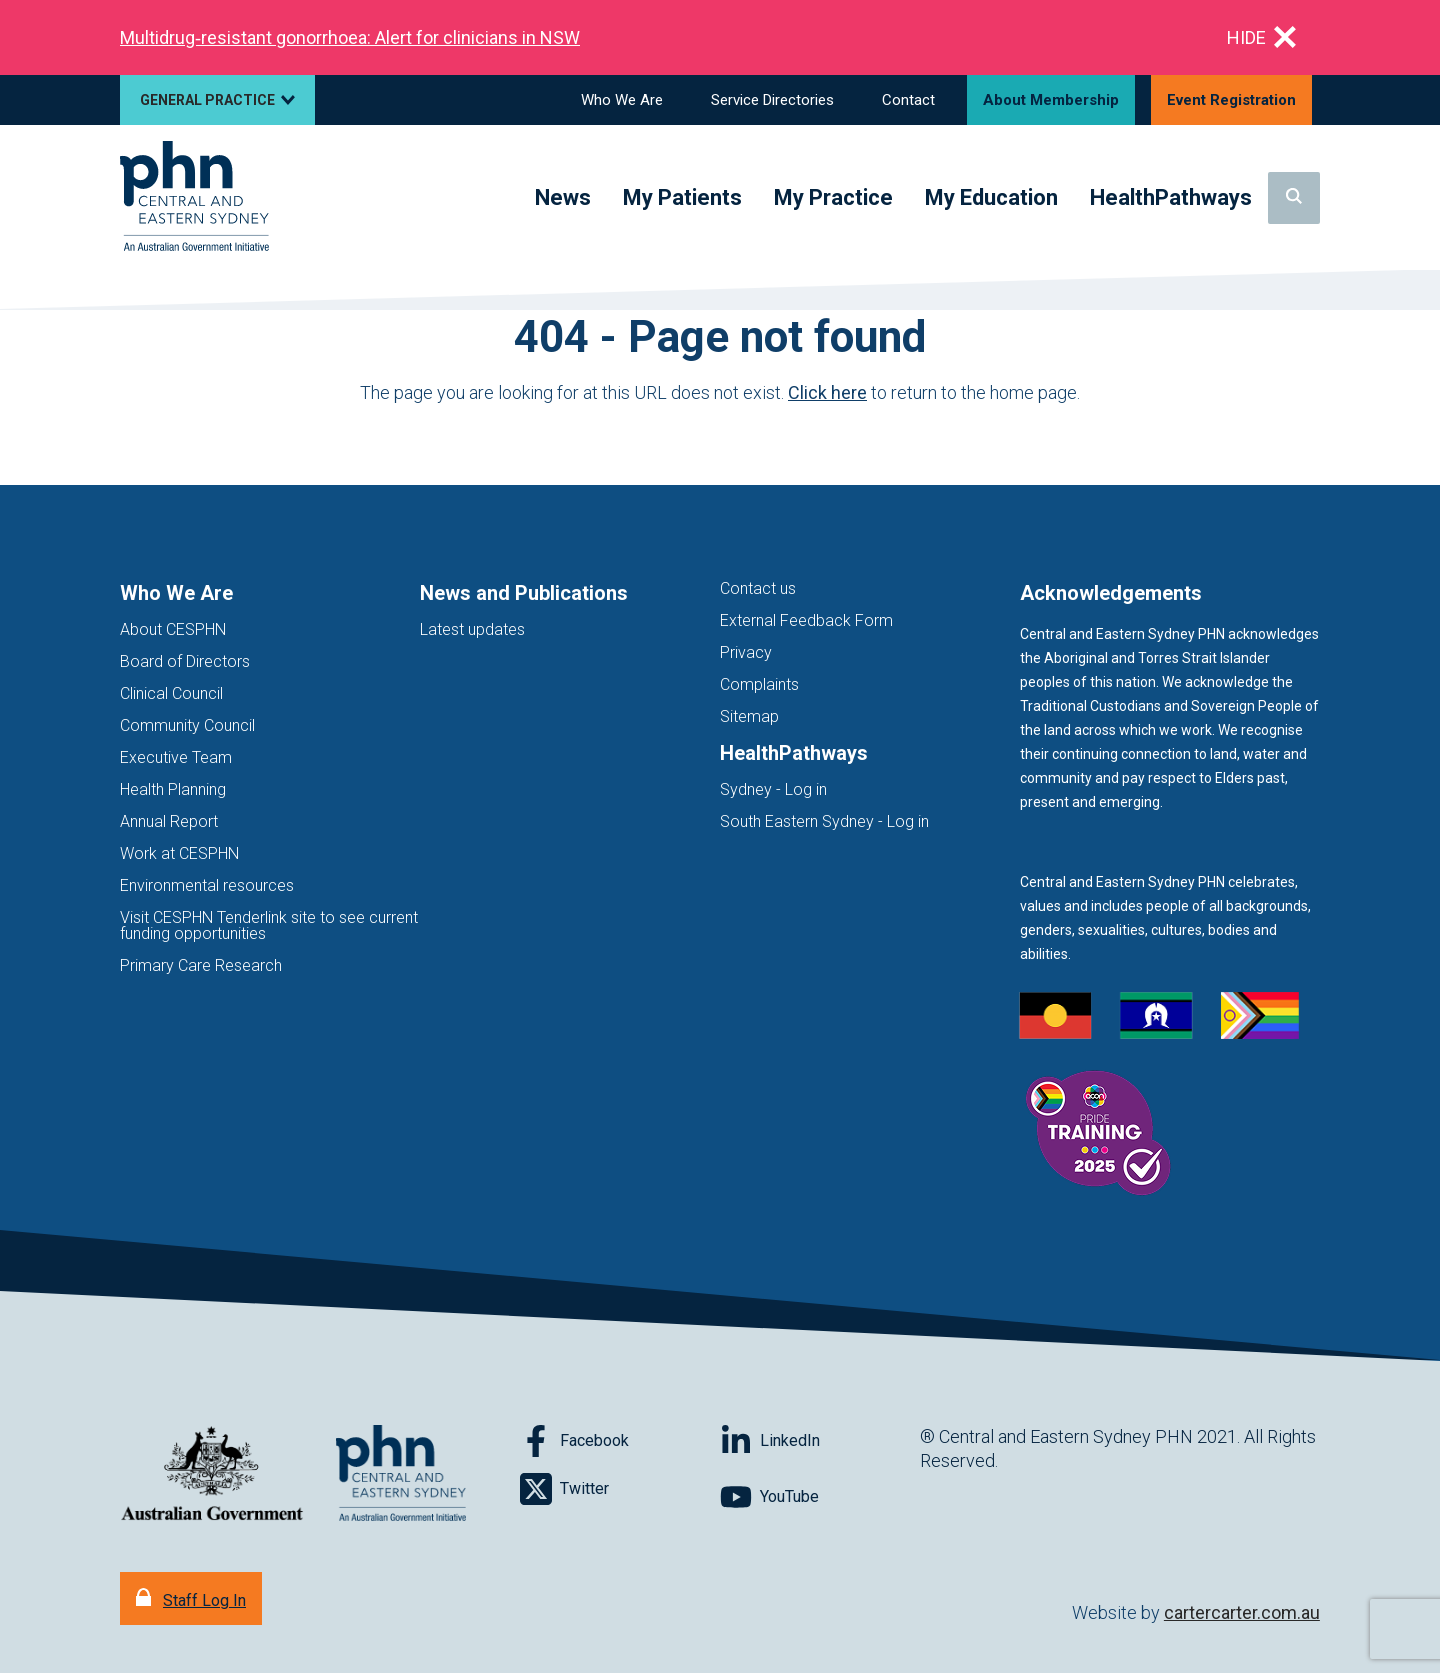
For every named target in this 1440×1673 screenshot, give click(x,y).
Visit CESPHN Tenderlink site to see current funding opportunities (269, 925)
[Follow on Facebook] (620, 1441)
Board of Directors (185, 661)
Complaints (759, 684)
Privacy (746, 652)
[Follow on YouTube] (820, 1497)
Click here (827, 392)
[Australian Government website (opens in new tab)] (212, 1474)
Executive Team (176, 757)
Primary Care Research (201, 965)
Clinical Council (171, 693)
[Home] (194, 197)
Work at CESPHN (179, 853)
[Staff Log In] (191, 1598)
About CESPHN (173, 629)
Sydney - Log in (773, 789)
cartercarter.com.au (1242, 1612)
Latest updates (472, 629)
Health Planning (173, 789)
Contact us (758, 588)
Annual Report (169, 821)
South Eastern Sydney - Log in (824, 821)
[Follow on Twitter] (620, 1489)
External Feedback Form (806, 620)
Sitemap (749, 716)
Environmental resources (207, 885)
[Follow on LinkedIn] (820, 1441)
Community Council (187, 725)
